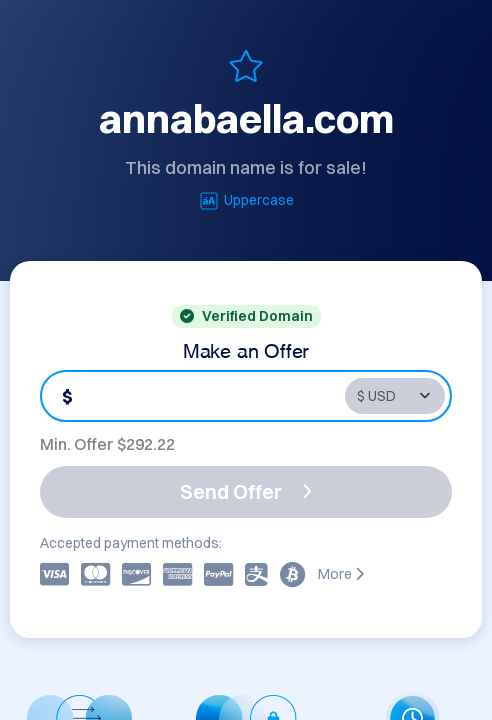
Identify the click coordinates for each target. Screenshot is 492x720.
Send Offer (246, 491)
